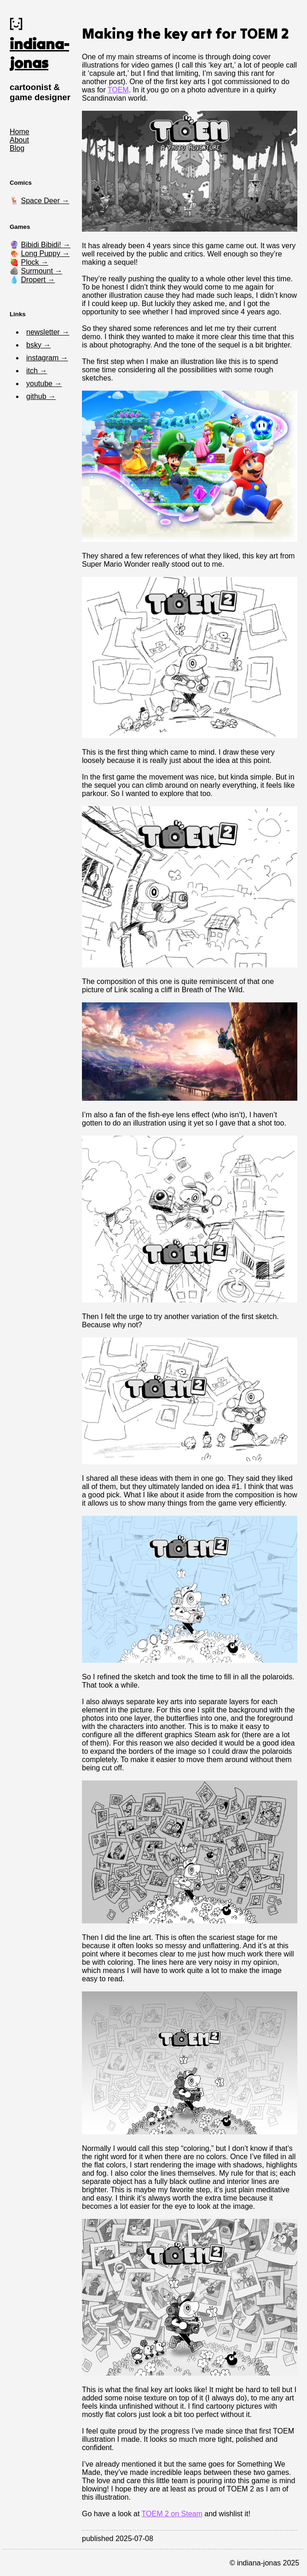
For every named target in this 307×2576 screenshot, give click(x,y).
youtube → (44, 383)
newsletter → (47, 332)
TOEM (118, 90)
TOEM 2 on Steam (172, 2514)
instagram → (47, 358)
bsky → (38, 345)
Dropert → (38, 280)
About (19, 140)
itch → (36, 371)
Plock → (34, 262)
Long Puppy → (45, 253)
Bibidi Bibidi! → (45, 245)
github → (41, 396)
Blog (17, 148)
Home (19, 132)
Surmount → (41, 271)
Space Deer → (45, 201)
